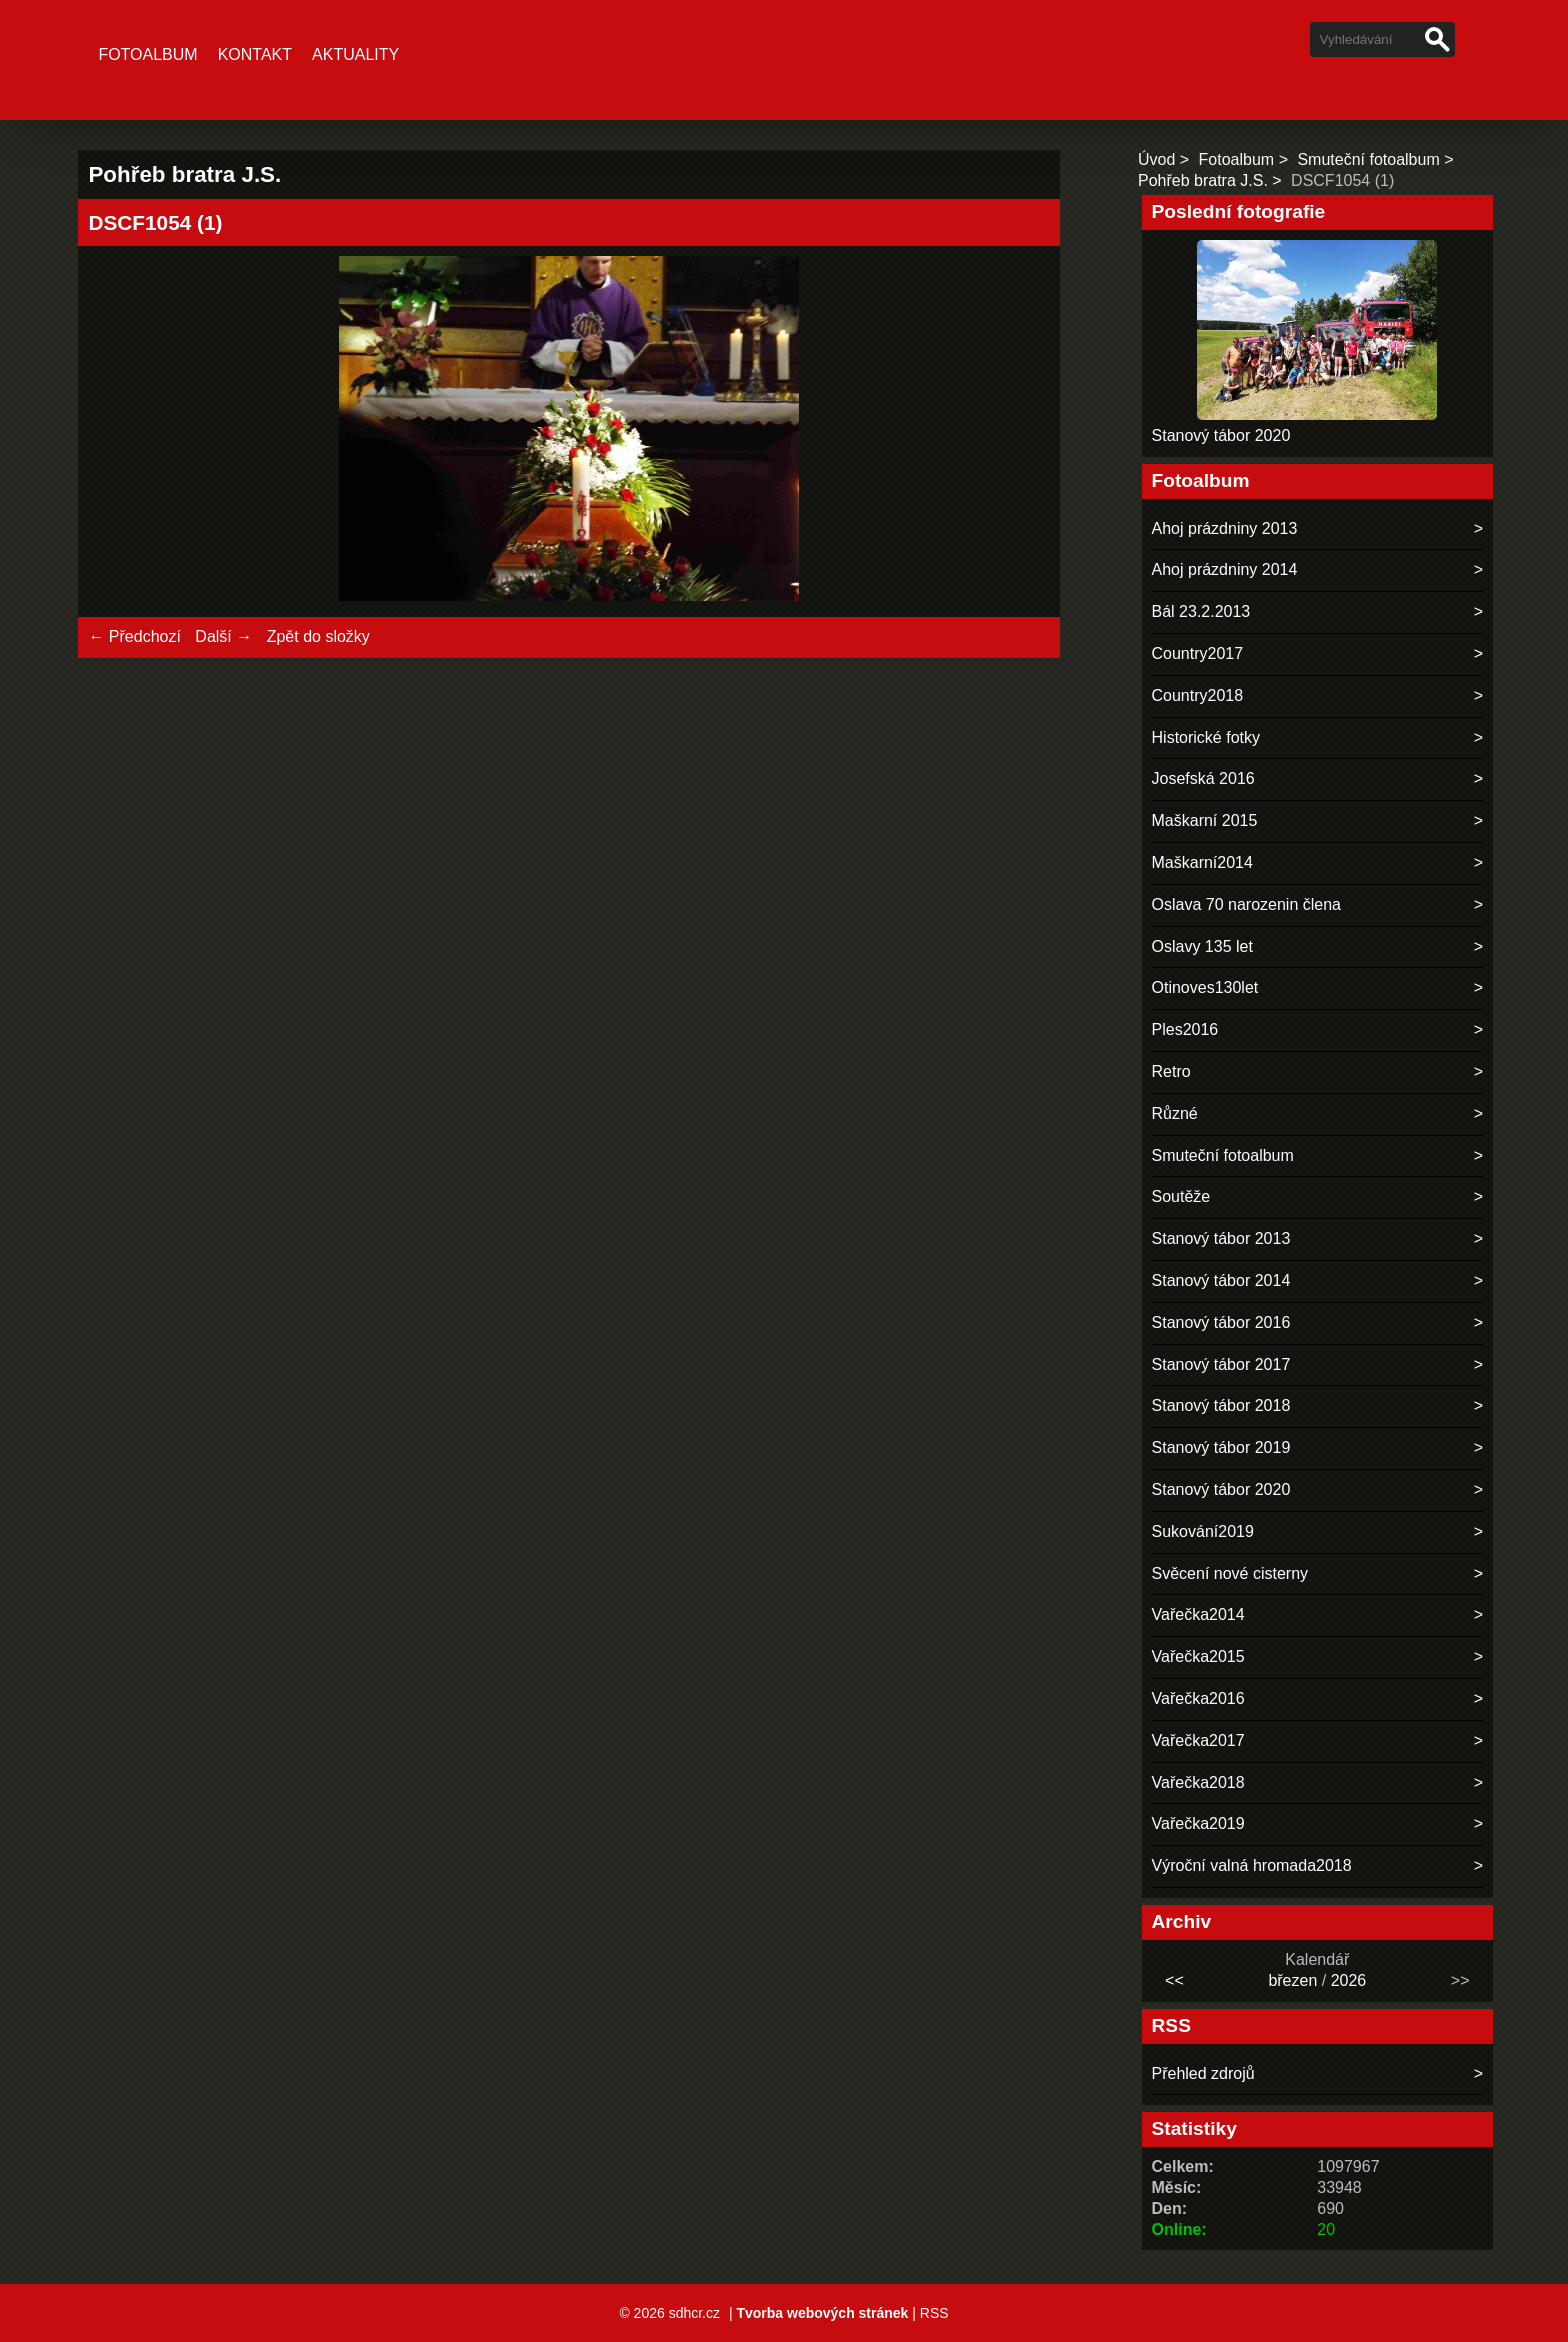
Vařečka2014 (1198, 1614)
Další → (223, 636)
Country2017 (1198, 653)
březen (1292, 1980)
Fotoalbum (147, 54)
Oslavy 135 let (1202, 946)
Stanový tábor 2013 (1221, 1238)
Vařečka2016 (1198, 1698)
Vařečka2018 (1198, 1782)
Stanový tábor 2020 (1221, 435)
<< (1174, 1980)
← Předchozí (134, 636)
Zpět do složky (318, 636)
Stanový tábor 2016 (1221, 1322)
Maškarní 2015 (1205, 820)
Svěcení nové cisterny (1230, 1573)
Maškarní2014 (1202, 862)
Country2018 (1198, 695)
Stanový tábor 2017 (1221, 1364)
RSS (934, 2313)
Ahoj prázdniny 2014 (1225, 569)
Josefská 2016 (1203, 778)
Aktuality (355, 54)
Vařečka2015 (1198, 1656)
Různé (1175, 1113)
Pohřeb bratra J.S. (1203, 180)
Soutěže (1181, 1196)
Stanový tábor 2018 (1221, 1405)
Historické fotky (1206, 737)
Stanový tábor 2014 (1221, 1280)
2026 (1349, 1980)
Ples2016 (1185, 1029)
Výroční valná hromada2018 (1252, 1865)
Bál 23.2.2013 (1201, 611)
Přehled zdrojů (1203, 2073)
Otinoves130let (1205, 987)
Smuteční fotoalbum (1368, 159)
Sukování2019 (1203, 1531)
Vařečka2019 (1198, 1823)
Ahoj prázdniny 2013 (1225, 528)
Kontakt (255, 54)
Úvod (1156, 159)
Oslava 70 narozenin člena (1246, 904)
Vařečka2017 (1198, 1740)
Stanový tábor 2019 (1221, 1447)
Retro (1171, 1071)
